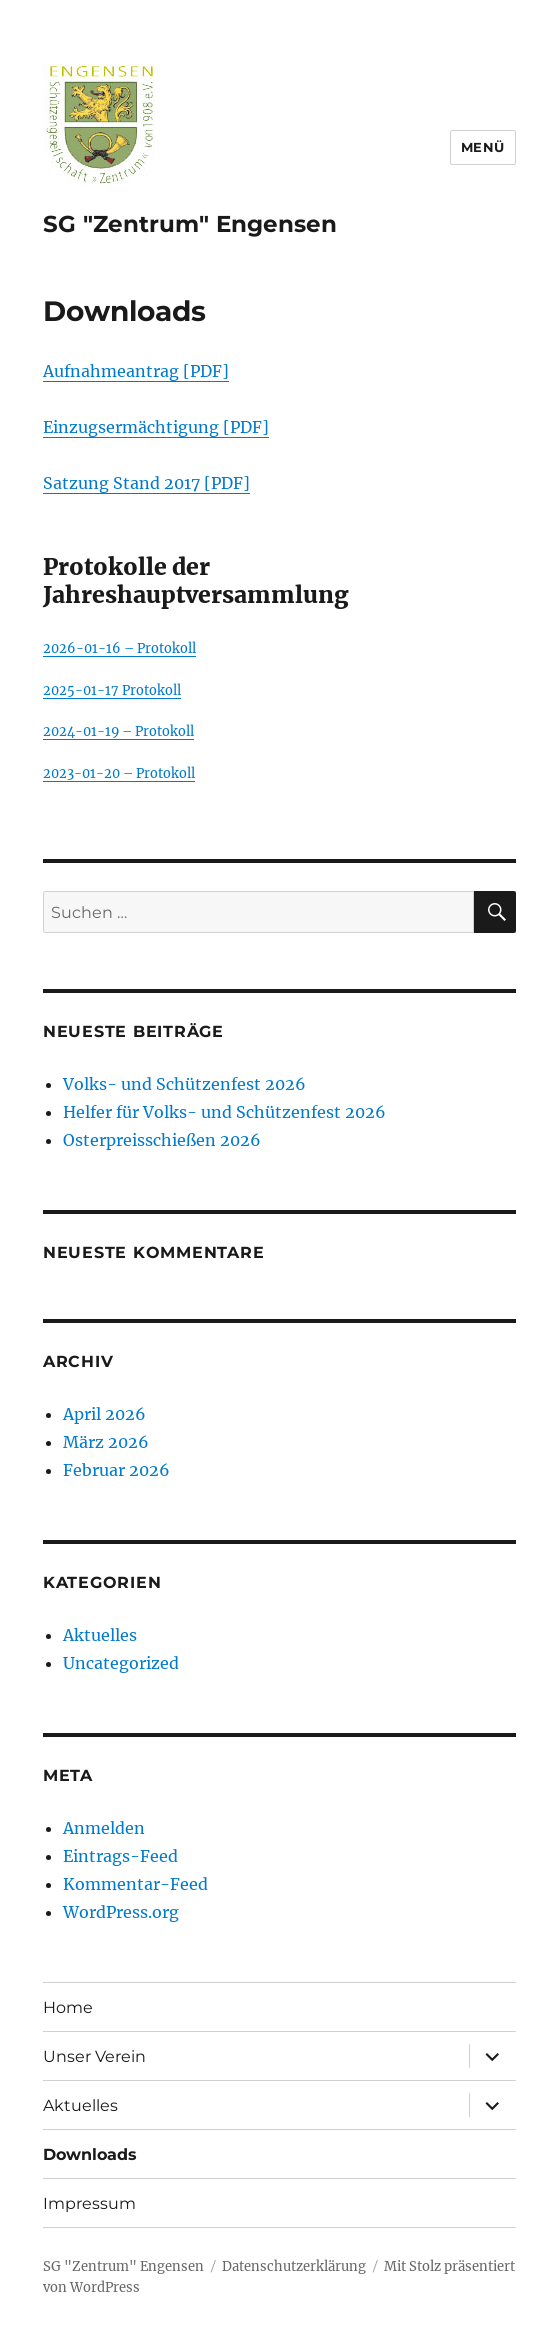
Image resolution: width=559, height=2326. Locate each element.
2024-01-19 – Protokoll (118, 731)
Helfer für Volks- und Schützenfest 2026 (224, 1112)
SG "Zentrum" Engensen (190, 224)
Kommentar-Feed (135, 1884)
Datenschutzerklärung (294, 2266)
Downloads (90, 2154)
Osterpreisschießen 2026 (162, 1140)
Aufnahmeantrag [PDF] (136, 371)
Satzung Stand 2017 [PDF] (146, 483)
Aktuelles (100, 1635)
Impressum (89, 2203)
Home (68, 2007)
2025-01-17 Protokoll (112, 690)
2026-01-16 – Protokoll (119, 648)
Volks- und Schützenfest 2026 (184, 1084)
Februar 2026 (116, 1470)
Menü (483, 147)
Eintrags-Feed (120, 1856)
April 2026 (104, 1414)
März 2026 (106, 1442)
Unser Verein (94, 2056)
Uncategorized (121, 1663)
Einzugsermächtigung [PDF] (156, 427)
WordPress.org (121, 1912)
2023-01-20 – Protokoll (119, 773)
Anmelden (104, 1828)
